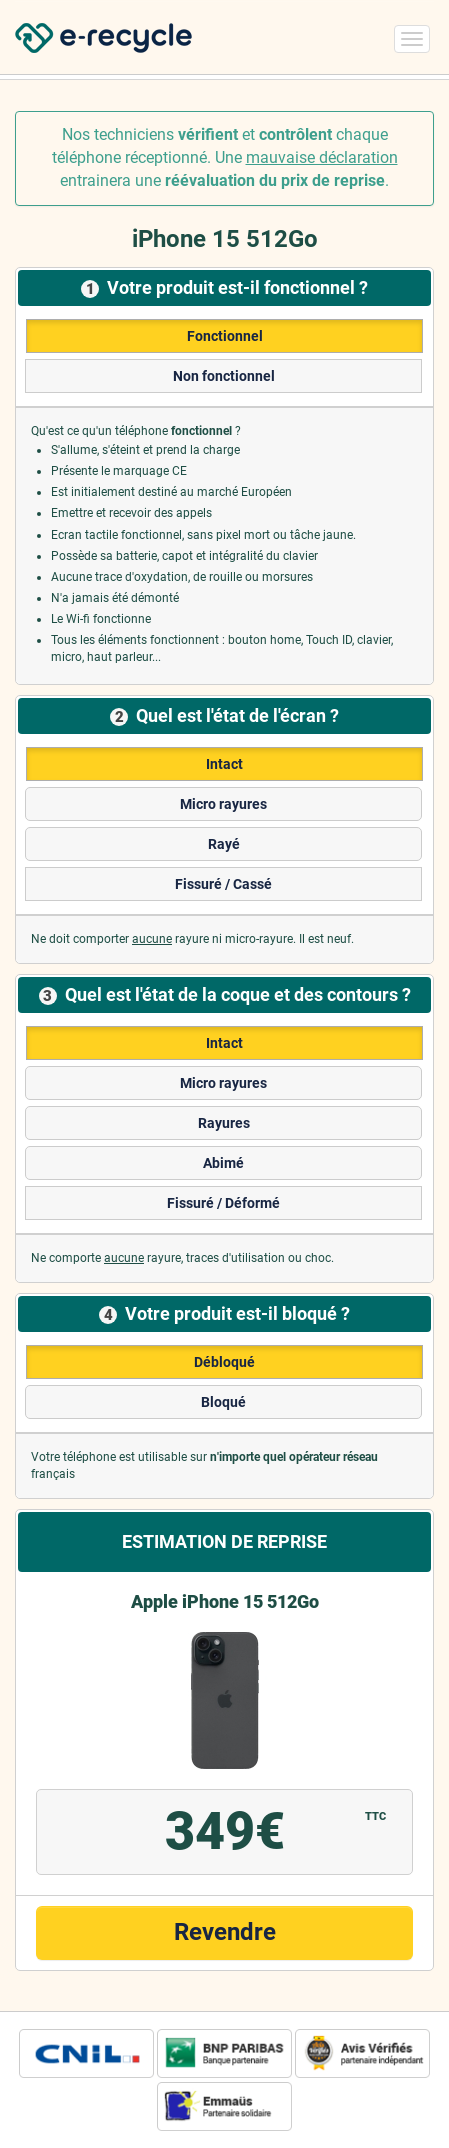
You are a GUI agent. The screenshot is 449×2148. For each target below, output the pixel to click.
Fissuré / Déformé (223, 1203)
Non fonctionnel (224, 376)
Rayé (224, 844)
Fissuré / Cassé (223, 884)
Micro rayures (223, 804)
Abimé (223, 1163)
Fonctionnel (225, 336)
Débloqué (224, 1362)
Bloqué (223, 1402)
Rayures (224, 1123)
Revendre (225, 1932)
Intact (224, 764)
